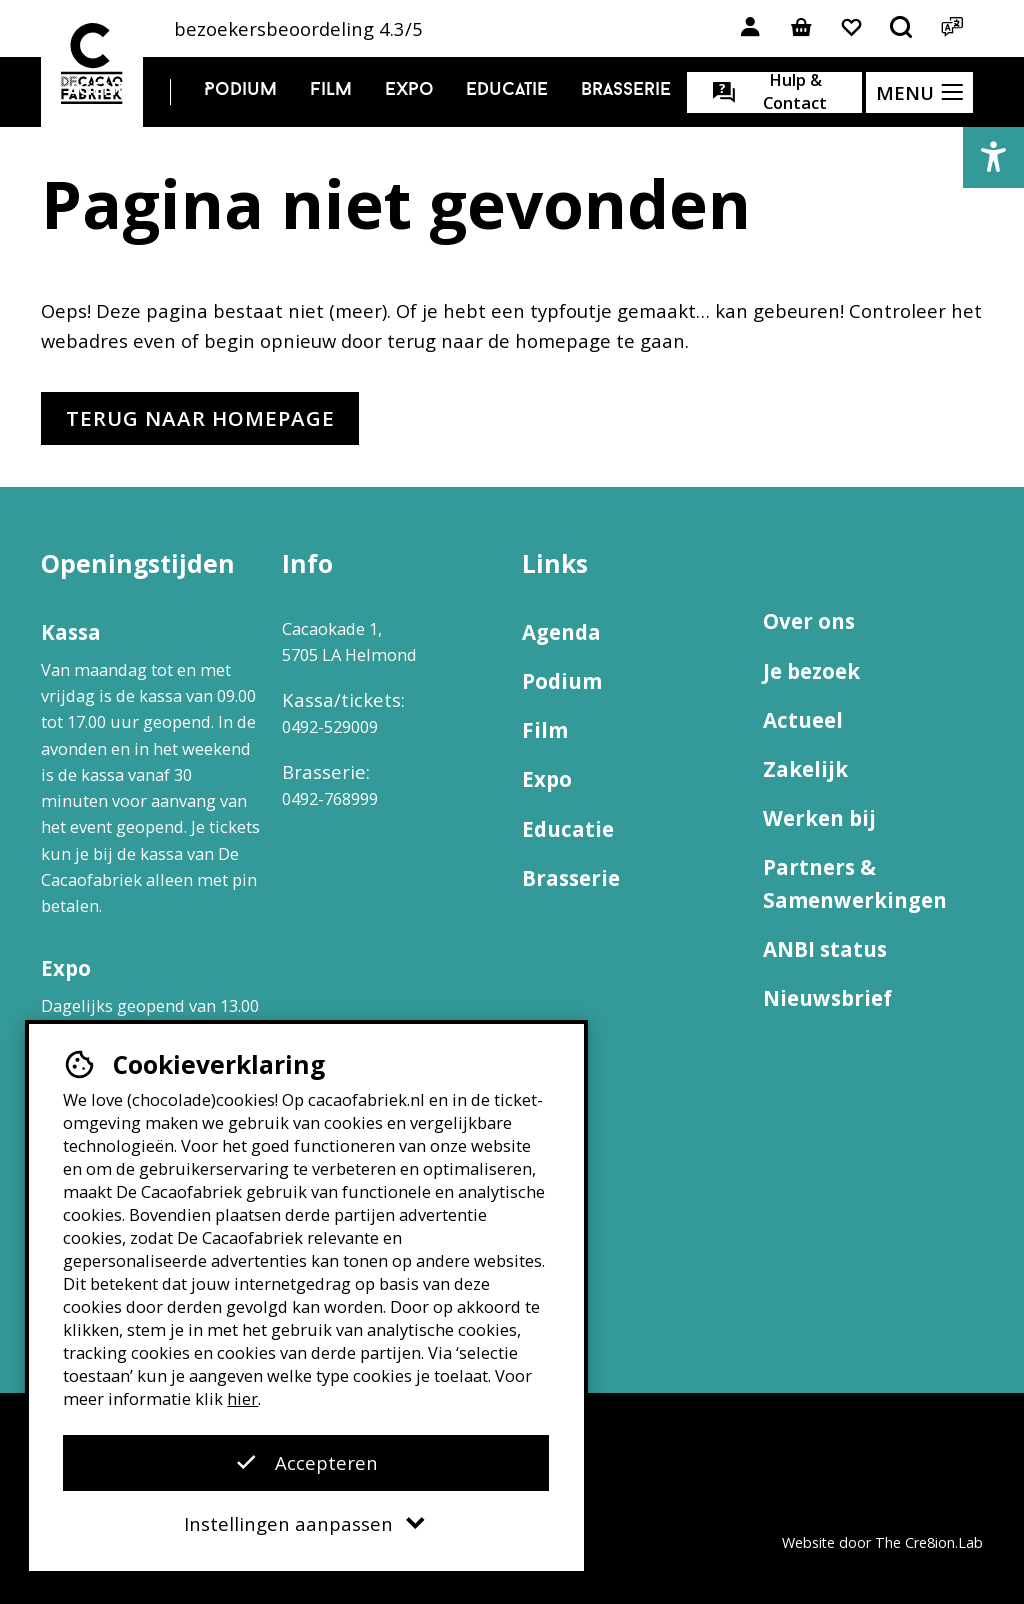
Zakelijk (805, 769)
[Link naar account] (750, 28)
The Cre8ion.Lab (929, 1542)
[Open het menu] (919, 92)
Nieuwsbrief (827, 998)
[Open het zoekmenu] (901, 28)
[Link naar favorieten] (851, 28)
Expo (409, 90)
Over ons (809, 621)
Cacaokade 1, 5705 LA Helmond (349, 641)
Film (331, 90)
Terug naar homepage (200, 418)
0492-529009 (330, 726)
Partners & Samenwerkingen (855, 883)
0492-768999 (330, 798)
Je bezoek (811, 671)
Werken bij (819, 818)
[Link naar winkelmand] (800, 28)
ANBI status (825, 949)
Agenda (103, 90)
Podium (240, 90)
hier (242, 1398)
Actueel (803, 720)
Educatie (507, 90)
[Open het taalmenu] (951, 28)
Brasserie (626, 90)
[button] (993, 157)
